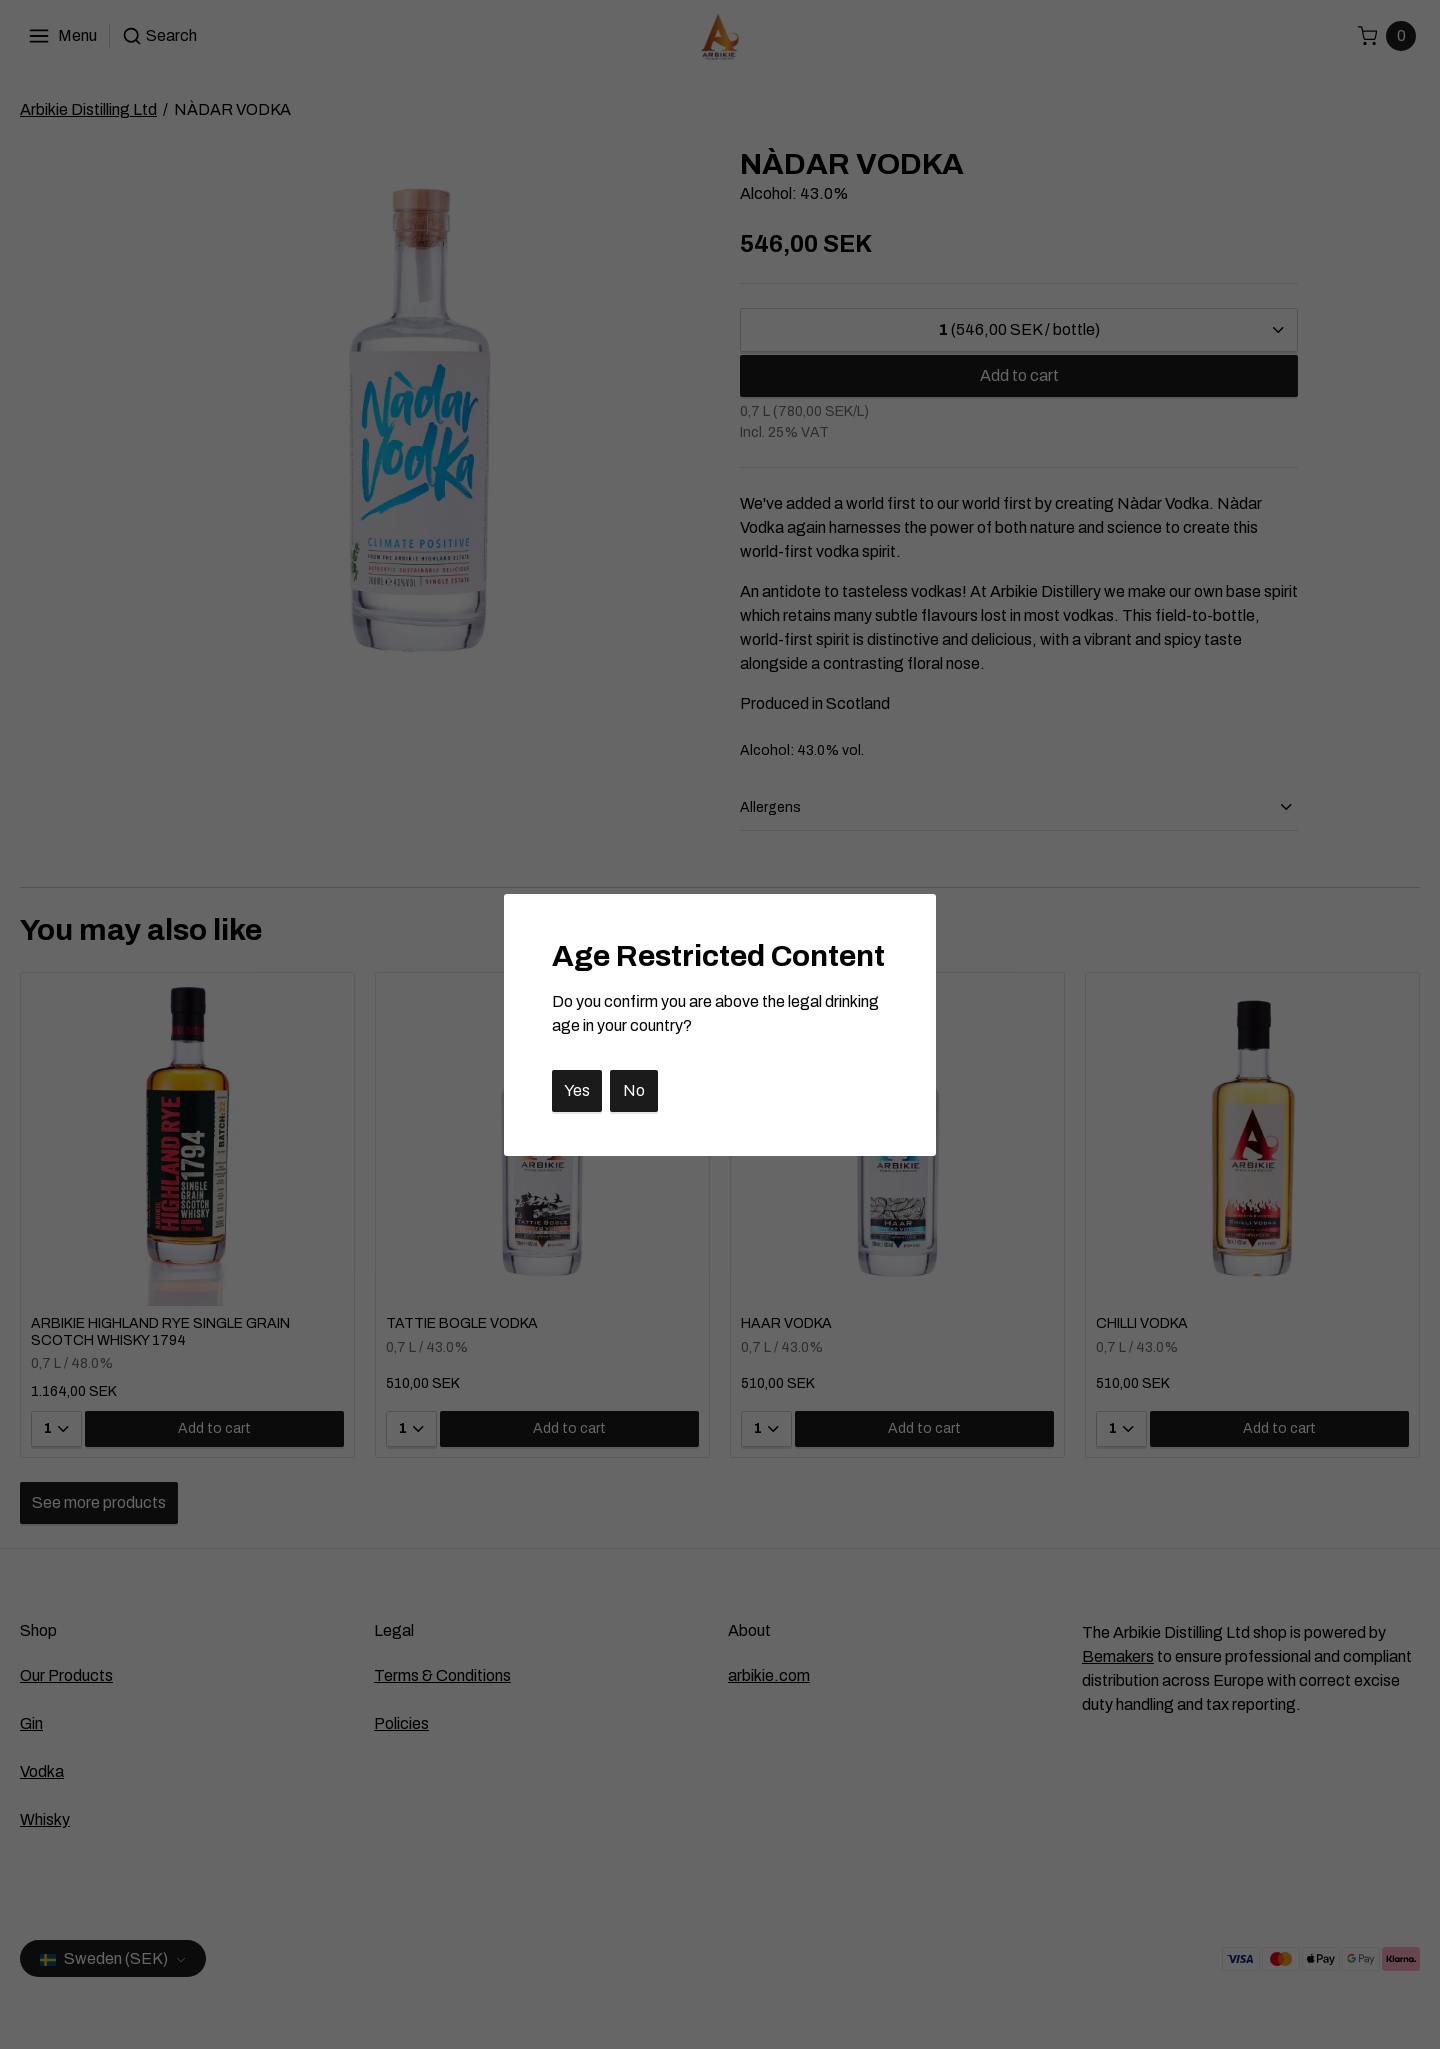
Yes (577, 1090)
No (634, 1090)
